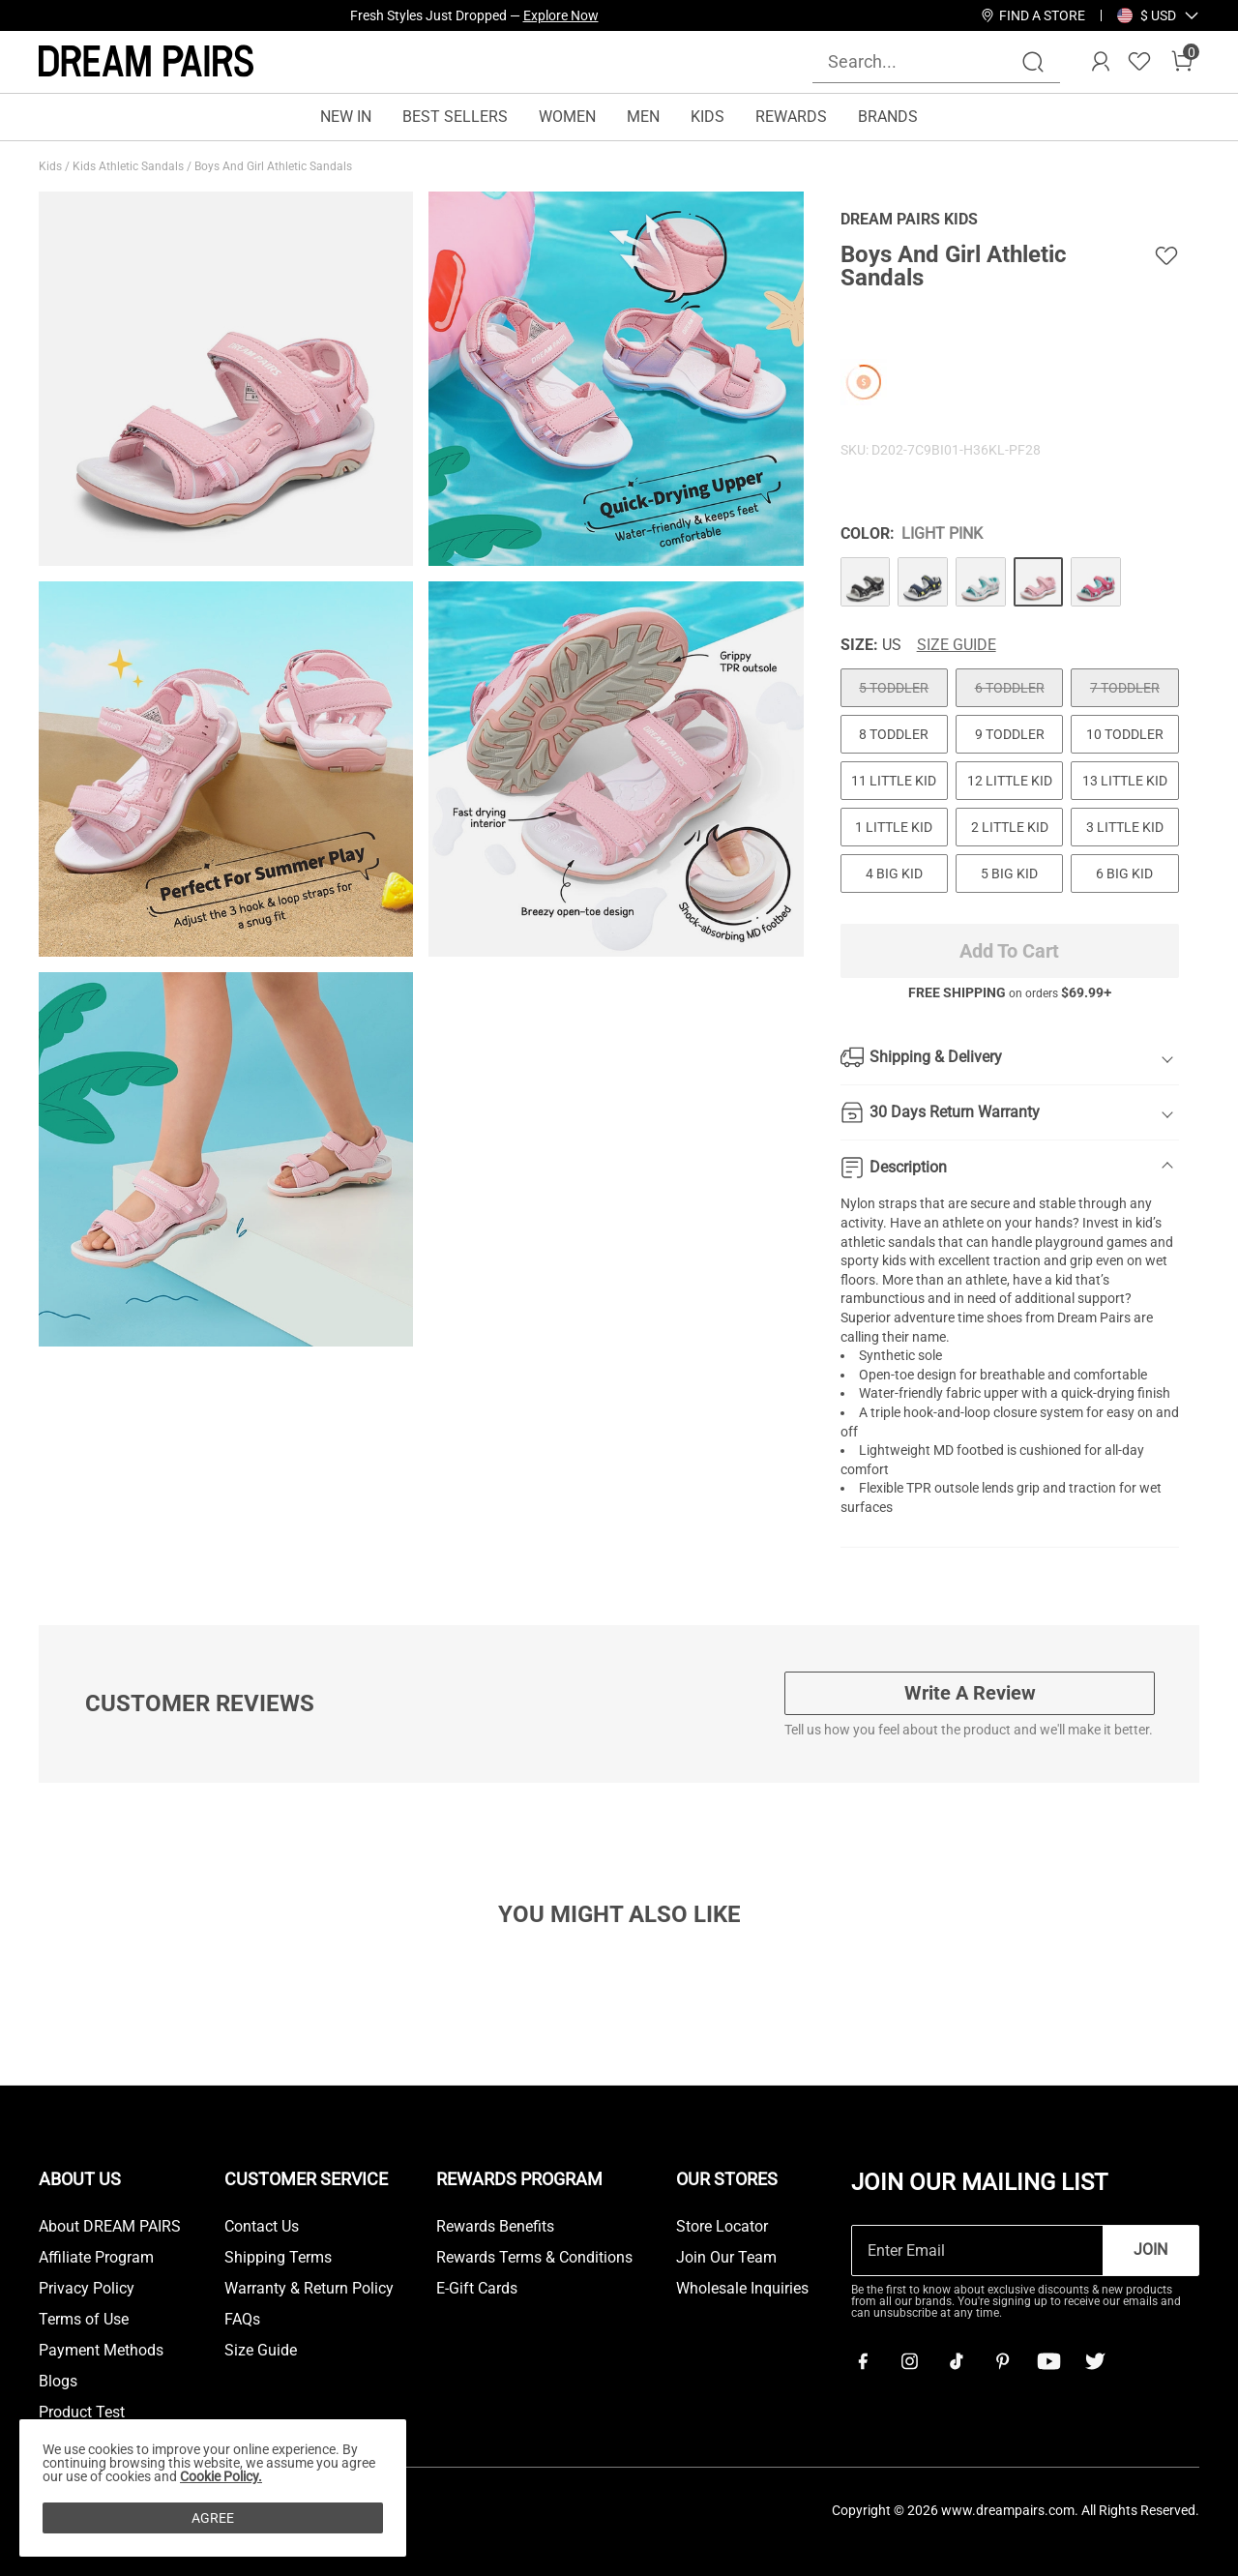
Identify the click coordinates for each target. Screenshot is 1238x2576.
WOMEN (567, 116)
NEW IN (345, 116)
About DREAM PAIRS (110, 2227)
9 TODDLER (1010, 734)
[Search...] (924, 61)
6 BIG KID (1124, 873)
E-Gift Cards (476, 2288)
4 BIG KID (894, 873)
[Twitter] (1094, 2361)
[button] (1158, 15)
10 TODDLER (1125, 734)
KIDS (707, 116)
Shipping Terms (278, 2257)
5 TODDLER (893, 688)
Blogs (58, 2381)
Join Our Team (726, 2257)
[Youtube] (1048, 2361)
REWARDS (791, 116)
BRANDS (888, 116)
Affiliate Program (96, 2257)
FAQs (242, 2319)
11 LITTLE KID (893, 780)
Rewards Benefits (495, 2227)
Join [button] (1150, 2249)
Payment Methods (101, 2350)
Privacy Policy (86, 2288)
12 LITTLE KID (1009, 780)
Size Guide (956, 645)
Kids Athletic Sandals (130, 166)
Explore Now (561, 15)
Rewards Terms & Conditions (534, 2257)
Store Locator (722, 2227)
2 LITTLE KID (1009, 827)
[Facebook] (862, 2361)
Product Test (82, 2412)
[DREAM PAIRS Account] (1100, 61)
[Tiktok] (955, 2361)
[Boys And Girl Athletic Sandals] (865, 582)
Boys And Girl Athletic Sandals (274, 166)
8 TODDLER (893, 734)
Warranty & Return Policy (309, 2288)
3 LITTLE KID (1125, 827)
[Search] (1033, 62)
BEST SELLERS (455, 116)
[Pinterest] (1002, 2361)
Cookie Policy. (221, 2476)
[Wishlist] (1139, 61)
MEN (643, 116)
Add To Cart (1009, 950)
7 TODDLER (1125, 688)
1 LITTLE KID (893, 827)
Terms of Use (84, 2319)
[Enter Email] (977, 2250)
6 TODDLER (1010, 688)
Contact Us (261, 2227)
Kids (52, 166)
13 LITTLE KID (1124, 780)
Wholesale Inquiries (742, 2288)
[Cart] (1182, 61)
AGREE (213, 2518)
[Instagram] (909, 2361)
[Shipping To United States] (1146, 15)
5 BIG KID (1009, 873)
